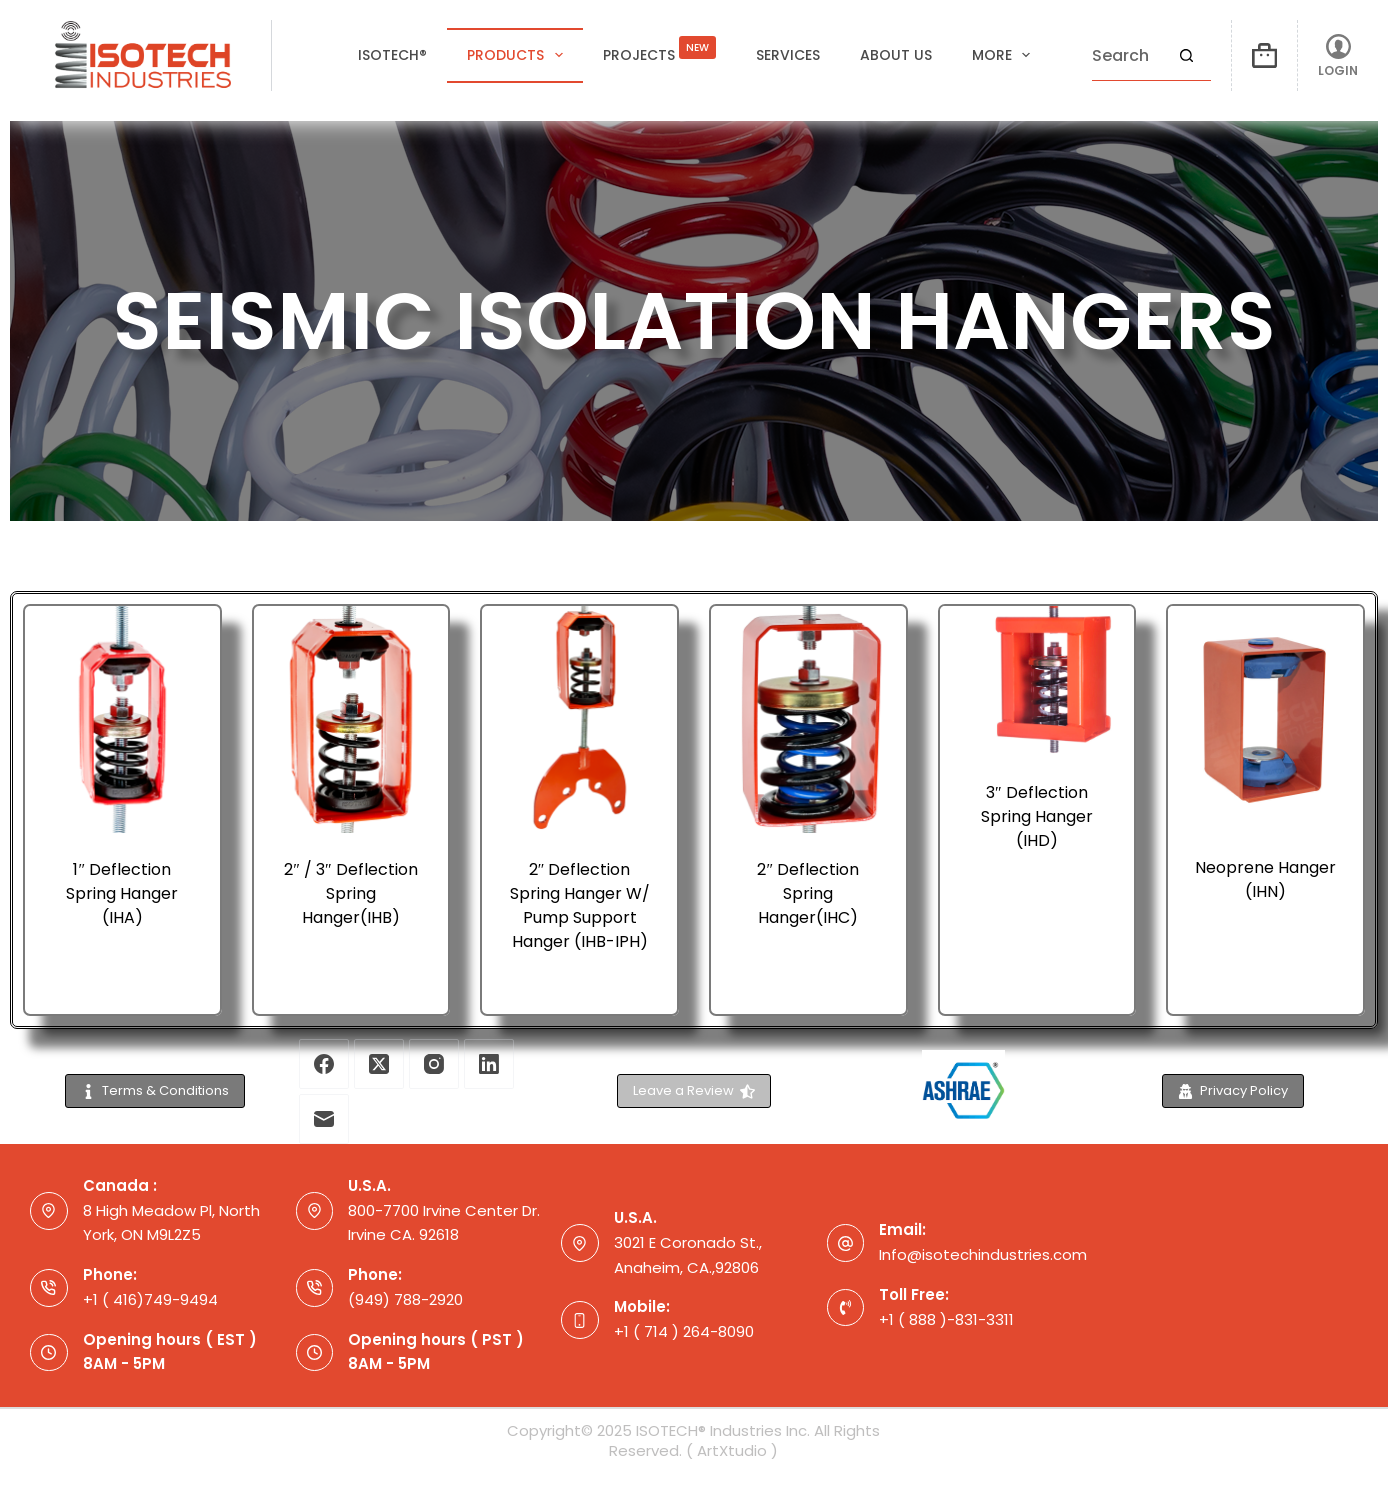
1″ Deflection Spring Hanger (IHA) (122, 893)
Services (788, 55)
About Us (896, 55)
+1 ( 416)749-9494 (150, 1299)
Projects (659, 50)
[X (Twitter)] (379, 1064)
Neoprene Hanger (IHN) (1265, 879)
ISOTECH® (392, 55)
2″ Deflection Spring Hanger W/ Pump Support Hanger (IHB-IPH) (580, 905)
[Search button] (1186, 56)
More (1005, 55)
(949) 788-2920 (405, 1299)
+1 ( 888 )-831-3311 (946, 1319)
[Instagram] (434, 1064)
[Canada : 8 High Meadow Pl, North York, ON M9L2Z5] (49, 1211)
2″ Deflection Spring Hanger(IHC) (808, 893)
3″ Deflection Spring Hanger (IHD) (1037, 816)
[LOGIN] (1338, 55)
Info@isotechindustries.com (983, 1254)
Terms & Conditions (155, 1090)
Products (519, 55)
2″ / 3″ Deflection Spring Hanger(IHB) (350, 893)
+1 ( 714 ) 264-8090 (684, 1331)
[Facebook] (324, 1064)
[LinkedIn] (489, 1064)
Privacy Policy (1233, 1090)
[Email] (324, 1119)
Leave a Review (694, 1090)
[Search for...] (1126, 56)
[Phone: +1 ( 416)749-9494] (49, 1288)
